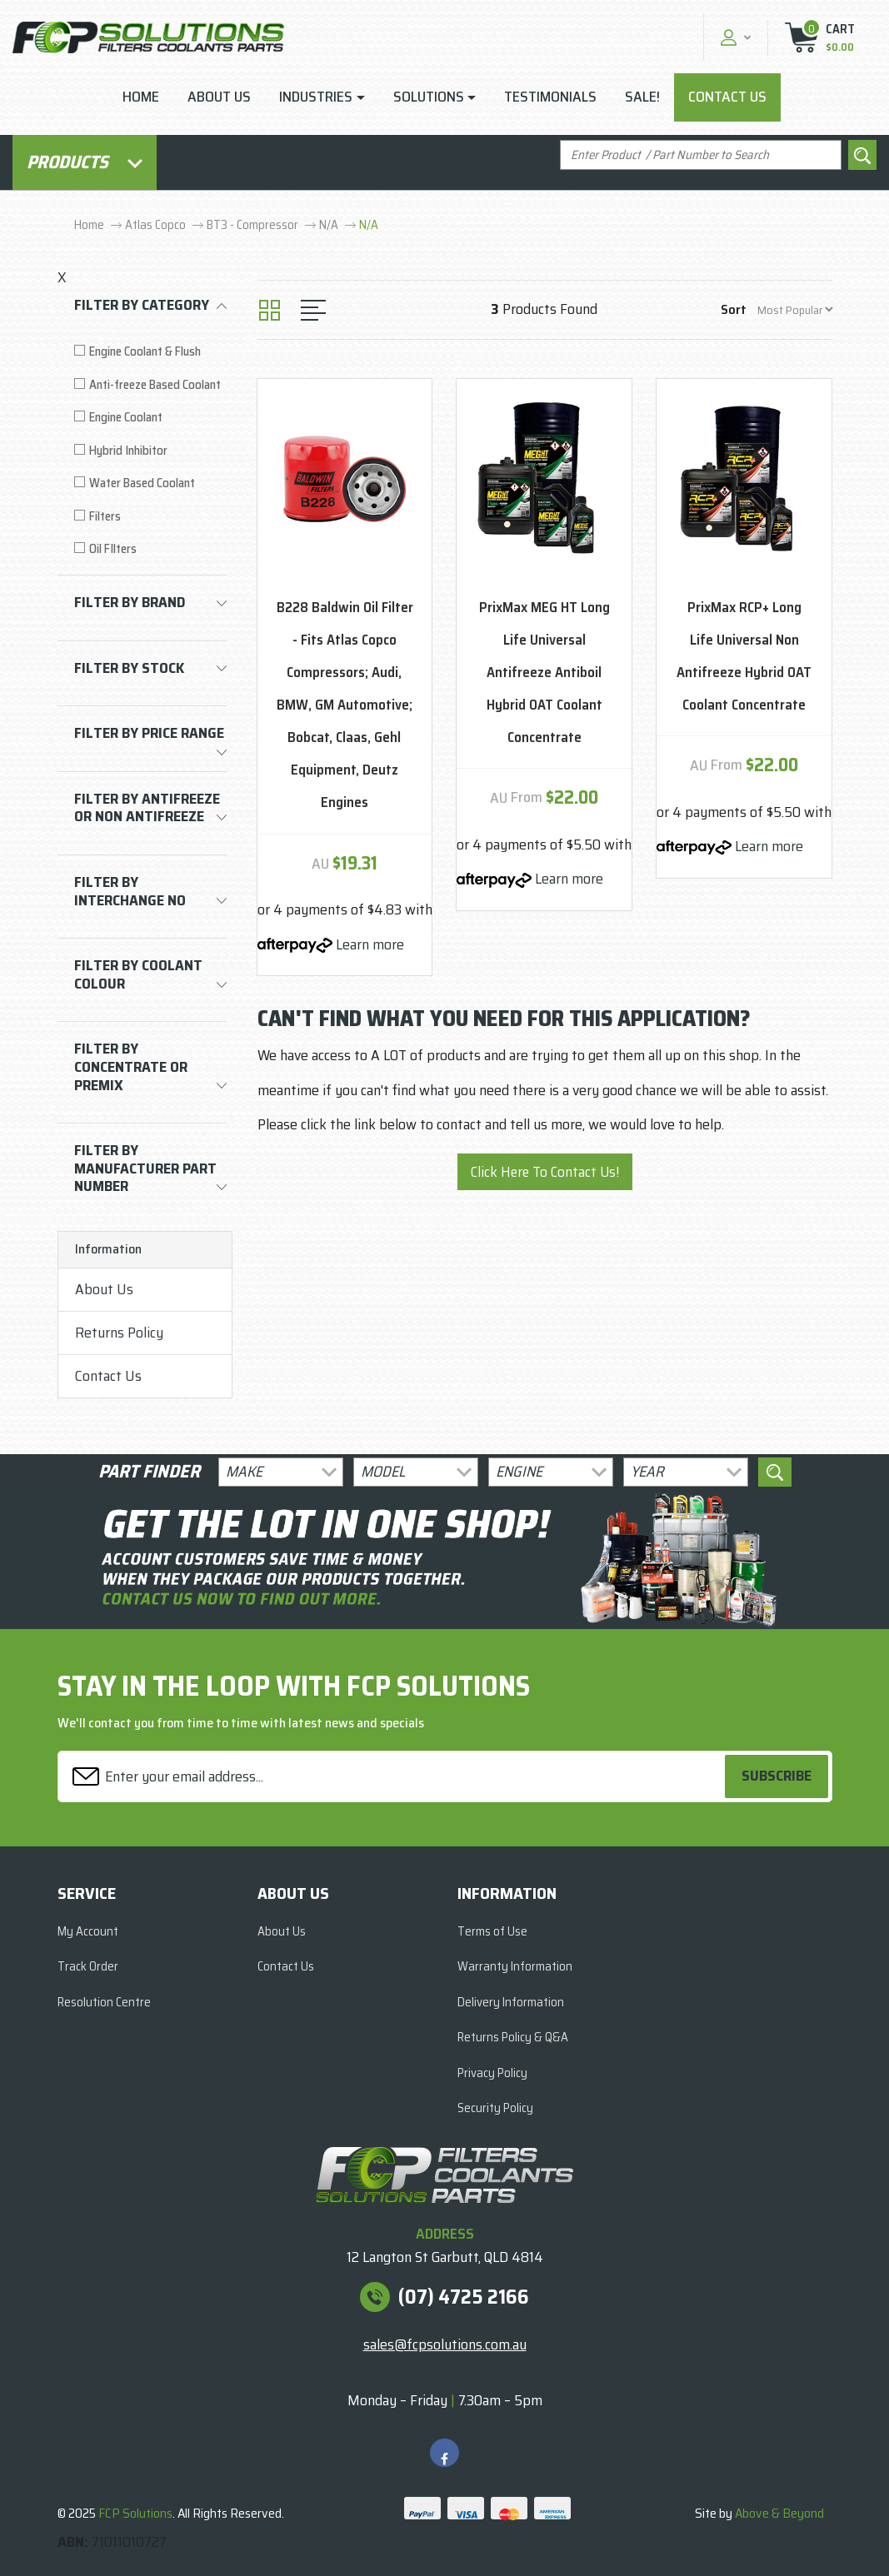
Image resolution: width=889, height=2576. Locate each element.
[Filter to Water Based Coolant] (150, 483)
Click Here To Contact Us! (545, 1171)
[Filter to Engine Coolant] (150, 417)
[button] (733, 37)
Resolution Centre (104, 2002)
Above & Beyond (779, 2513)
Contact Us (727, 96)
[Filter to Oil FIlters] (150, 549)
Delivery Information (510, 2002)
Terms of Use (492, 1931)
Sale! (642, 96)
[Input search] (701, 155)
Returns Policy (119, 1332)
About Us (219, 96)
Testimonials (550, 96)
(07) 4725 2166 (463, 2297)
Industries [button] (315, 96)
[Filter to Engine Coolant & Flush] (150, 351)
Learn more (370, 944)
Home (140, 96)
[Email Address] (394, 1776)
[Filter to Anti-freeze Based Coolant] (150, 385)
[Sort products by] (795, 309)
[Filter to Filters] (150, 516)
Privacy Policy (492, 2073)
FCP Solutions (135, 2513)
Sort (734, 309)
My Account (87, 1931)
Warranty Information (514, 1966)
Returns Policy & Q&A (512, 2037)
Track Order (87, 1966)
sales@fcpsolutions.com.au (445, 2344)
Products (84, 162)
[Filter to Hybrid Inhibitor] (150, 451)
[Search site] (862, 155)
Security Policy (495, 2108)
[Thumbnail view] (269, 310)
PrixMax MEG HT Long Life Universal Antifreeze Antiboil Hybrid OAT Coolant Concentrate (544, 672)
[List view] (313, 310)
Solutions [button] (428, 96)
